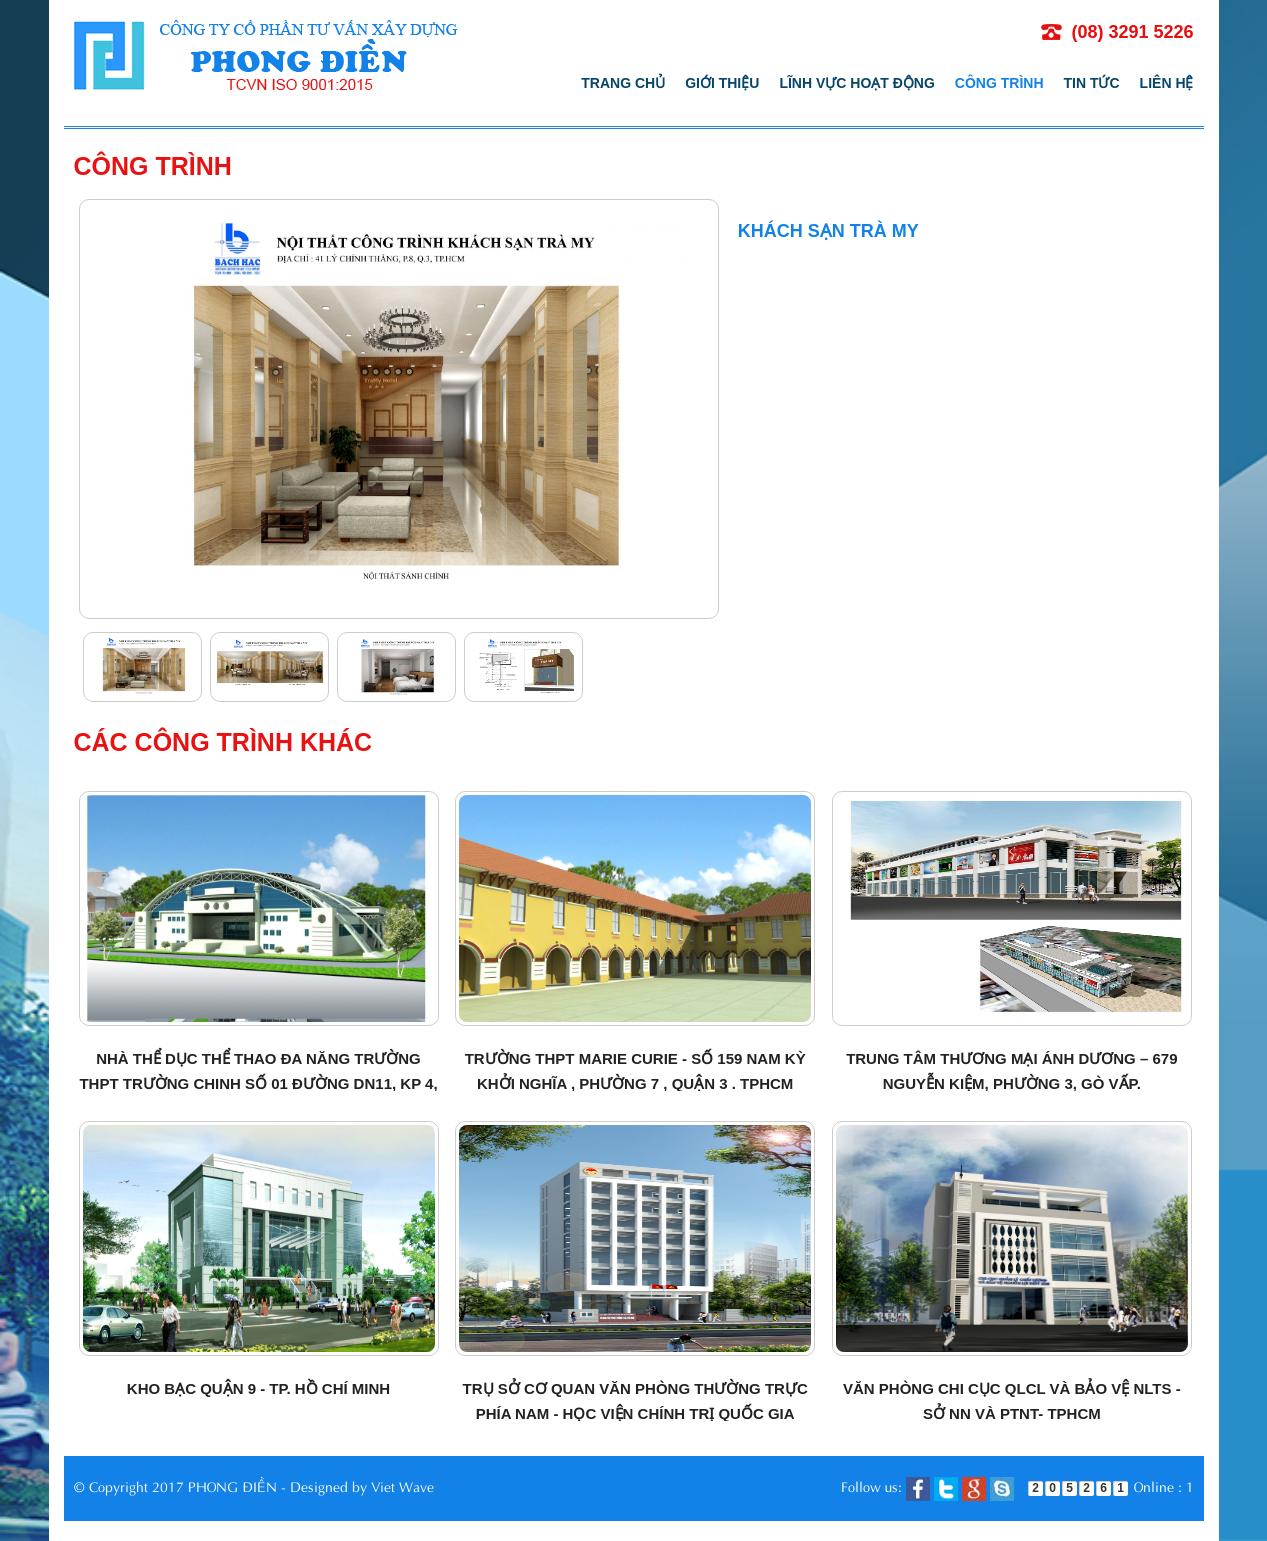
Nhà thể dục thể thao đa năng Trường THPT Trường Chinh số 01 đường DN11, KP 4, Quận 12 (258, 1083)
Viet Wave (402, 1485)
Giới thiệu (722, 83)
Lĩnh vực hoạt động (856, 83)
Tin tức (1092, 83)
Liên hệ (1167, 83)
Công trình (999, 83)
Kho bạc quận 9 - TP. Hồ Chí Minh (258, 1388)
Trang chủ (623, 83)
